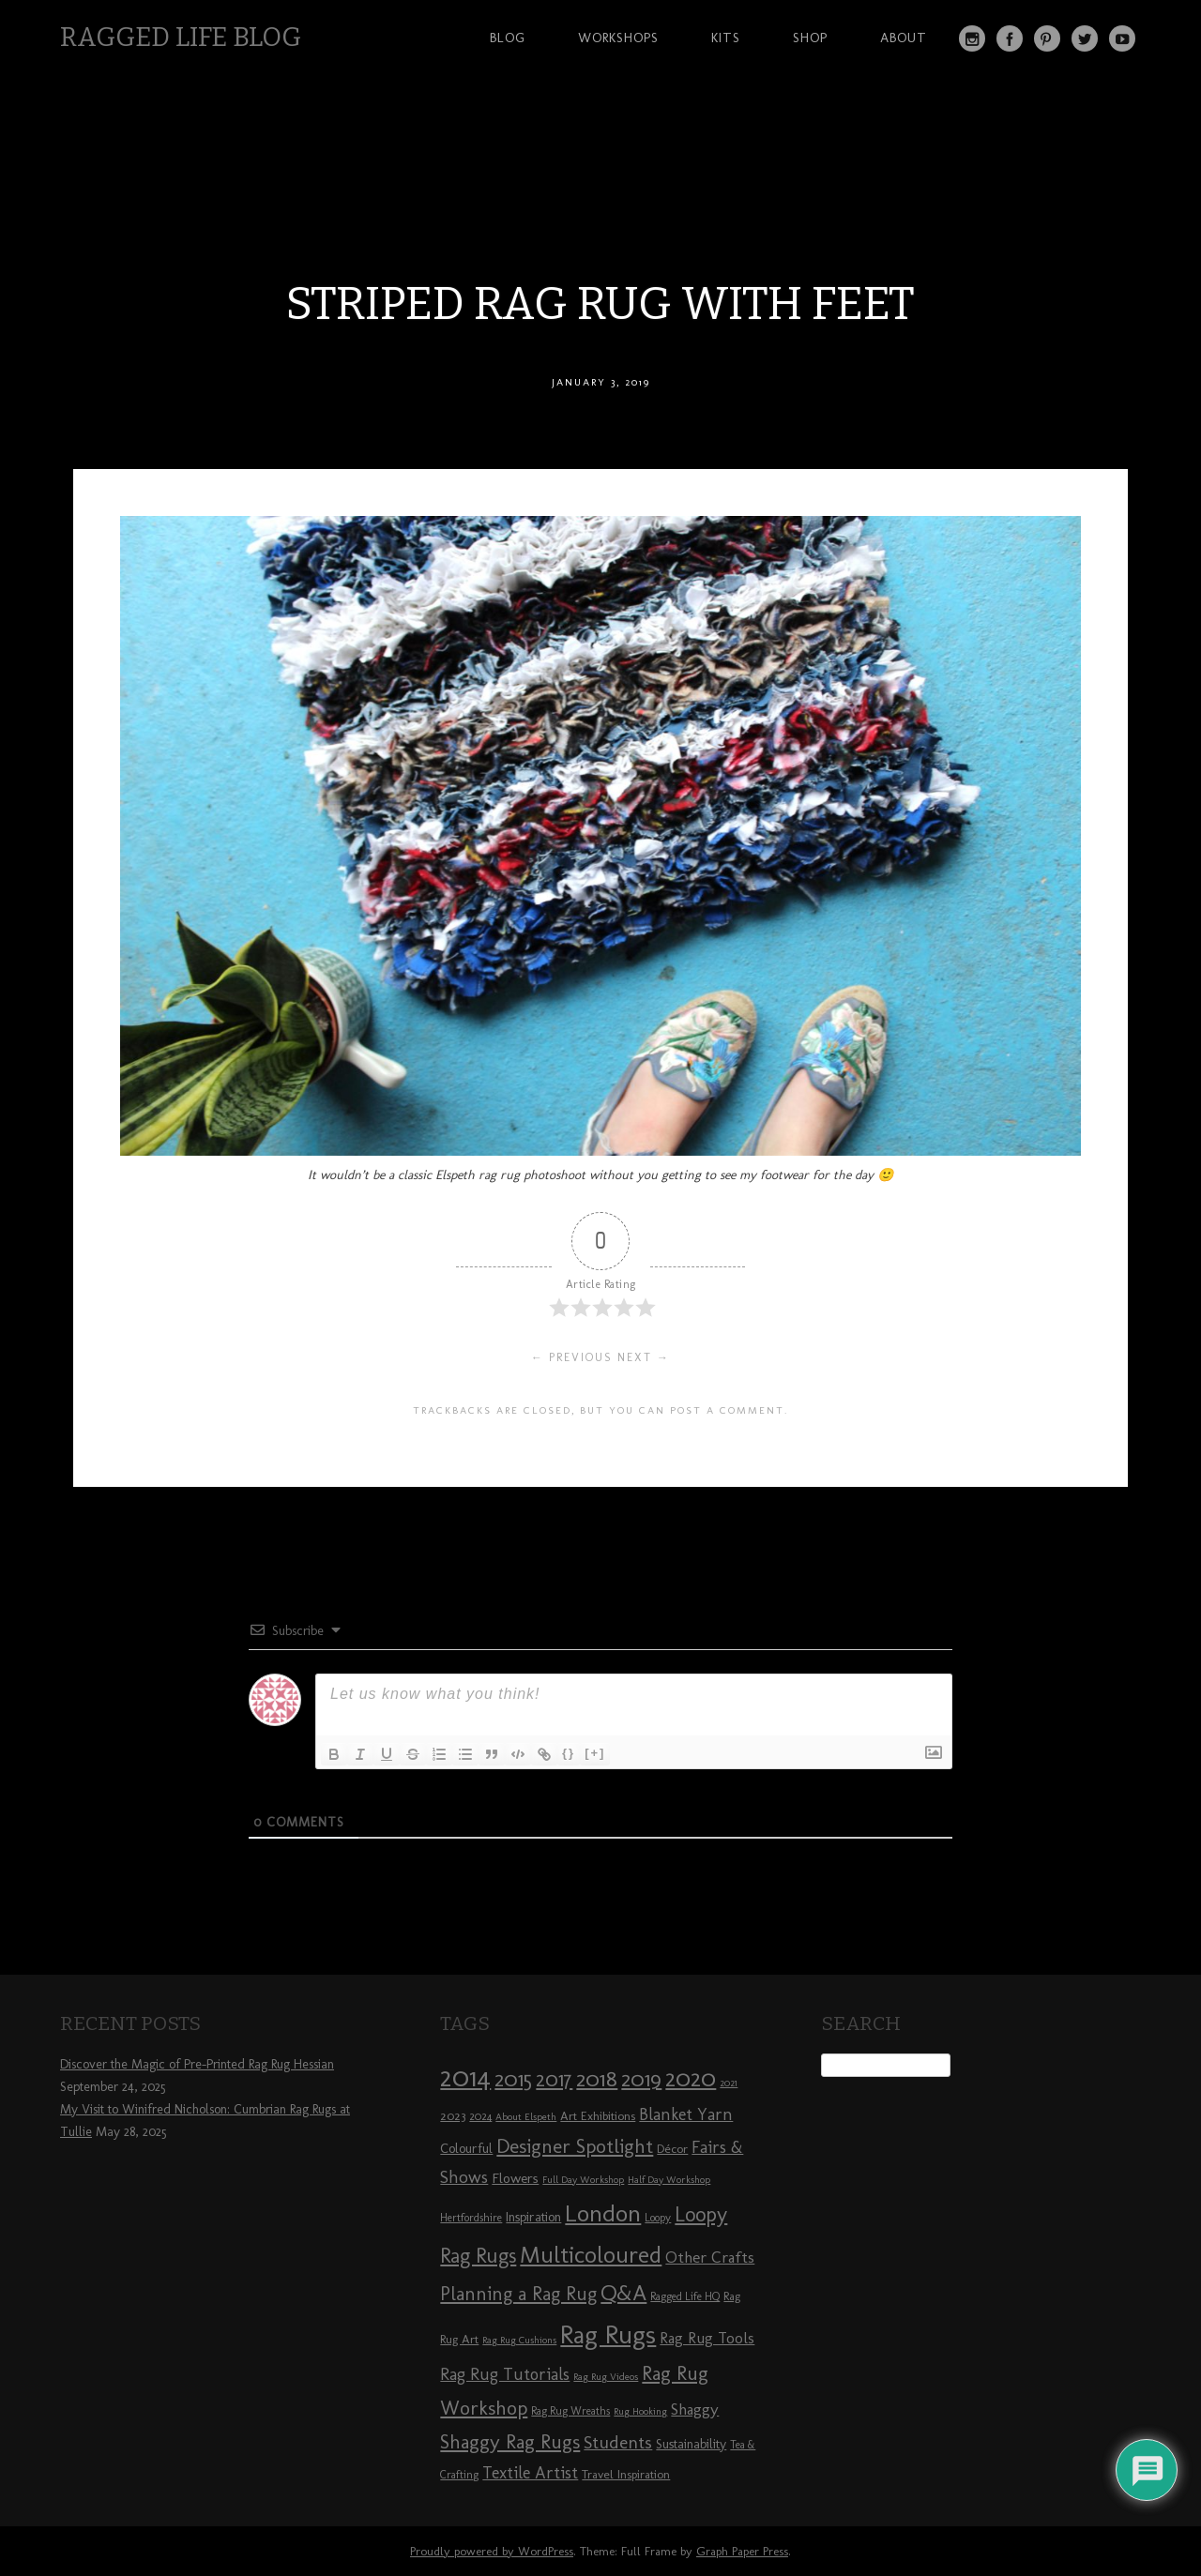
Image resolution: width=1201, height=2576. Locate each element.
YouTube (1122, 38)
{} (568, 1753)
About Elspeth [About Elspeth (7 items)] (525, 2117)
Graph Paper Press (742, 2551)
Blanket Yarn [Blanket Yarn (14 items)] (686, 2114)
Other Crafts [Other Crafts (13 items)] (709, 2257)
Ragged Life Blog (180, 37)
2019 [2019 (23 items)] (641, 2079)
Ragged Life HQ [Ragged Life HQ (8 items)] (685, 2296)
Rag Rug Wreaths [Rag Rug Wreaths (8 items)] (570, 2410)
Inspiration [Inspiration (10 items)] (533, 2217)
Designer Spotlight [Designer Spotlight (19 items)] (574, 2146)
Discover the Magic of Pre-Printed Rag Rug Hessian (197, 2064)
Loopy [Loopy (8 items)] (658, 2217)
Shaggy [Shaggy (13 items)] (695, 2409)
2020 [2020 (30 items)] (690, 2078)
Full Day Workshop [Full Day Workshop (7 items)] (583, 2180)
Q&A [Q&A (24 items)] (623, 2293)
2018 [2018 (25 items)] (596, 2078)
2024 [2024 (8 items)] (480, 2116)
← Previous (572, 1357)
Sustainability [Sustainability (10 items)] (691, 2444)
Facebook (1009, 38)
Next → (643, 1357)
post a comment (727, 1410)
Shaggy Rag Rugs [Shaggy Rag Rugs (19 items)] (510, 2441)
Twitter (1085, 38)
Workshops (618, 37)
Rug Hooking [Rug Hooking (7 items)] (640, 2411)
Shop (810, 37)
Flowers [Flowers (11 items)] (515, 2178)
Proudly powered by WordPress (491, 2551)
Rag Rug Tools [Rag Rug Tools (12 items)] (707, 2338)
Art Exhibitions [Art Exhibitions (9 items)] (597, 2115)
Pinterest (1047, 38)
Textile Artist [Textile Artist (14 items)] (530, 2472)
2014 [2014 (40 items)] (465, 2076)
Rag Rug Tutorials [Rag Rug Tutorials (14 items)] (505, 2374)
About (903, 37)
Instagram (972, 38)
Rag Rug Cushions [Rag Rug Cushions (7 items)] (519, 2340)
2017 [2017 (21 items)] (554, 2079)
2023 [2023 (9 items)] (452, 2115)
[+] (595, 1753)
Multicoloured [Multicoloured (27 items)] (590, 2254)
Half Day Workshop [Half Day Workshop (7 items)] (669, 2180)
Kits (725, 37)
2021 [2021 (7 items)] (728, 2083)
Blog (507, 37)
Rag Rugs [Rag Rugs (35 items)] (608, 2334)
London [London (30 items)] (603, 2213)
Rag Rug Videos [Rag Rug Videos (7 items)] (605, 2377)
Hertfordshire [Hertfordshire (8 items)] (471, 2217)
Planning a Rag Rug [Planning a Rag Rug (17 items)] (518, 2293)
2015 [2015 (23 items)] (513, 2079)
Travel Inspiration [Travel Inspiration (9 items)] (626, 2473)
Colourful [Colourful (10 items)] (466, 2149)
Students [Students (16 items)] (618, 2442)
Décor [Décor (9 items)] (672, 2148)
